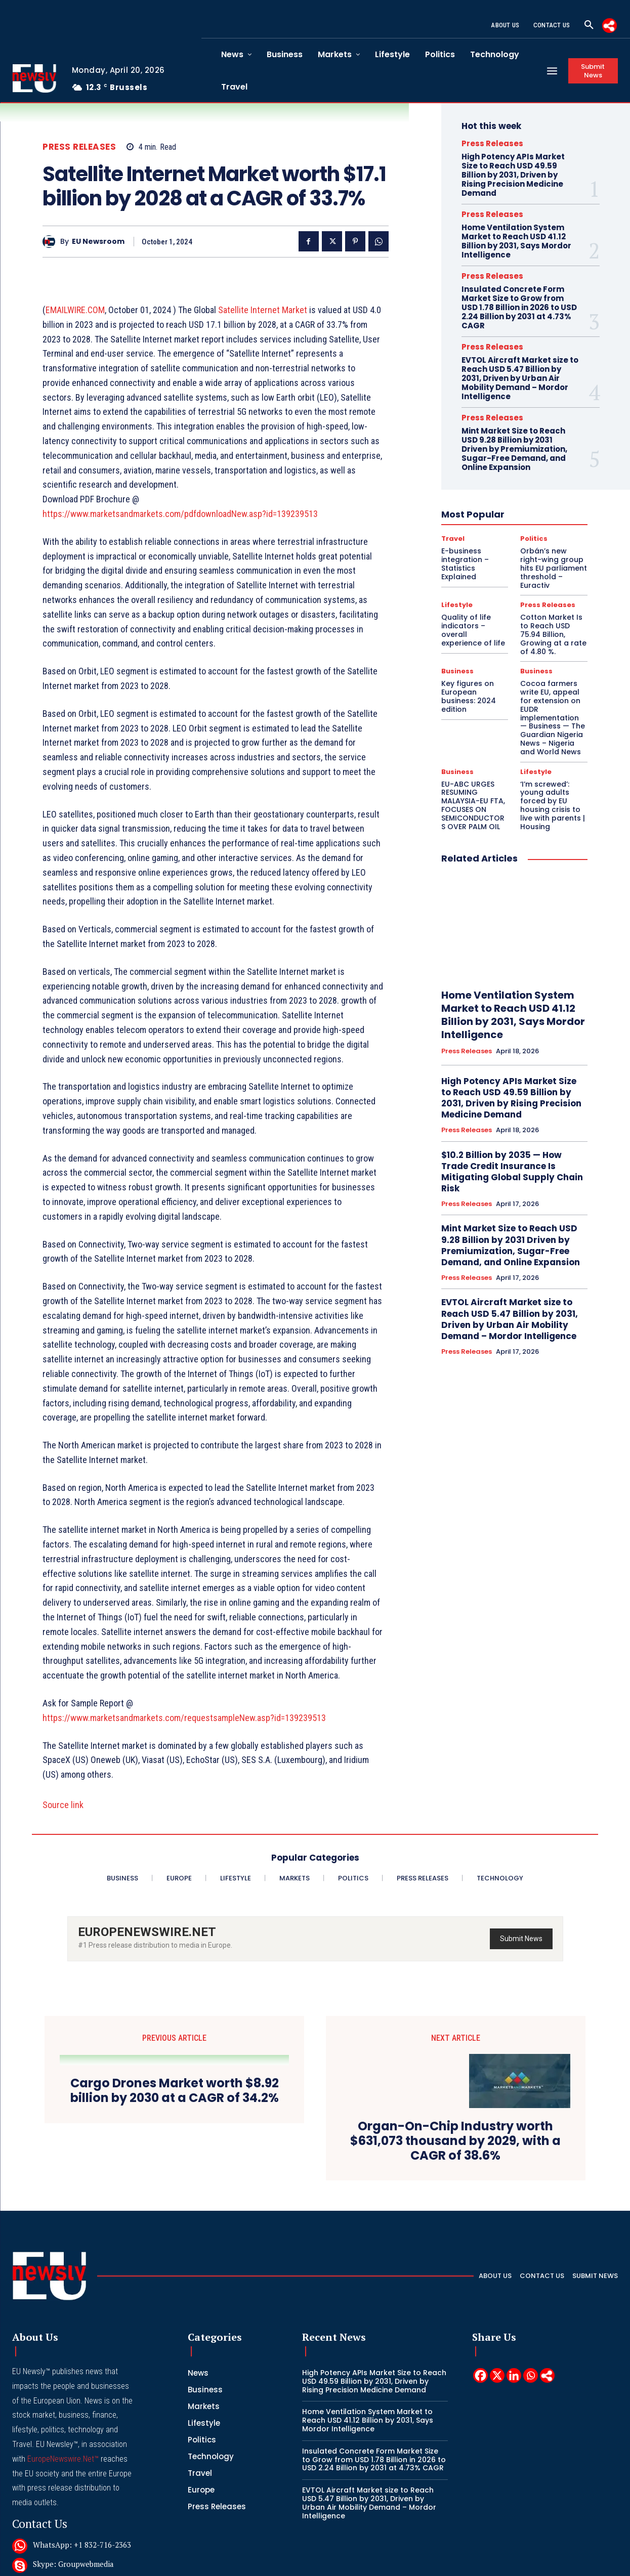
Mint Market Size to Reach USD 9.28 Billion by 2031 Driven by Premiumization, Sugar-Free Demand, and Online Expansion (514, 449)
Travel (453, 538)
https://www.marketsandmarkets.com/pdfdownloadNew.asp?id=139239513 (180, 513)
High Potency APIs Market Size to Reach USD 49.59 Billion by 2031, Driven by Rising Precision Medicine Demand (513, 174)
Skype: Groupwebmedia (73, 2564)
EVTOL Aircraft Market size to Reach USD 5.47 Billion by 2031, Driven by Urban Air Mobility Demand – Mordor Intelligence (519, 378)
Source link (63, 1804)
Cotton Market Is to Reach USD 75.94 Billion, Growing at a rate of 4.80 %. (553, 634)
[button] (589, 25)
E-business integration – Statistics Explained (465, 563)
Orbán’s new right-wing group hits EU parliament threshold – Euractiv (553, 568)
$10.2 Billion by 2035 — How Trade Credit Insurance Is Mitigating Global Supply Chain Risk (512, 1171)
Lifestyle (457, 605)
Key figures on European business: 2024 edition (468, 696)
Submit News (521, 1939)
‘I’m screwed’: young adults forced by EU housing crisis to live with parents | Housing (552, 805)
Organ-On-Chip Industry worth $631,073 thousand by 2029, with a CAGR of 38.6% (455, 2141)
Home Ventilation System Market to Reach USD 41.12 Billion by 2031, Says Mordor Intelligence (516, 241)
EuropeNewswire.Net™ (63, 2459)
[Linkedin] (514, 2375)
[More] (609, 25)
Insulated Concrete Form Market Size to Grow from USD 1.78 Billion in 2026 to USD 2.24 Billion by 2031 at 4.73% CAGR (519, 307)
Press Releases (79, 147)
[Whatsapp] (530, 2375)
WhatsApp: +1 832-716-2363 (82, 2545)
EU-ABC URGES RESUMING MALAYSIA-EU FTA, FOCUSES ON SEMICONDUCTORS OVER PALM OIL (473, 805)
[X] (497, 2375)
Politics (534, 538)
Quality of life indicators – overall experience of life (473, 630)
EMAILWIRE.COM (75, 310)
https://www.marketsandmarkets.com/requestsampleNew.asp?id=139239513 (184, 1717)
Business (457, 671)
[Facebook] (480, 2375)
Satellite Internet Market (262, 310)
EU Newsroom (98, 241)
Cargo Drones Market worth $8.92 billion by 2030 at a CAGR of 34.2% (174, 2091)
